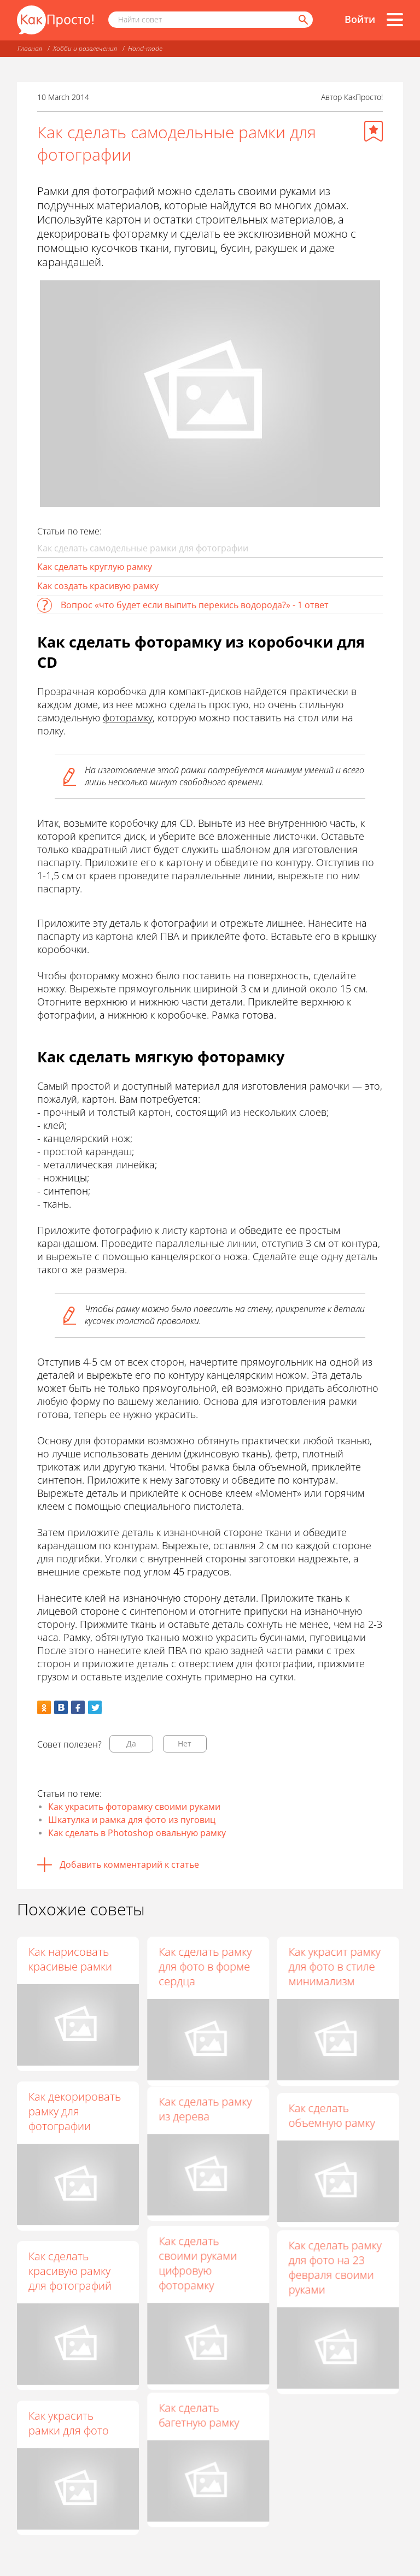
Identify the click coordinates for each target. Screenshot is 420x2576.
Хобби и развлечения (85, 48)
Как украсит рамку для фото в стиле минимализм (334, 1966)
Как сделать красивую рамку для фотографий (70, 2271)
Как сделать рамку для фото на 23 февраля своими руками (334, 2278)
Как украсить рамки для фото (68, 2423)
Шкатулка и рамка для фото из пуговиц (131, 1820)
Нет (184, 1743)
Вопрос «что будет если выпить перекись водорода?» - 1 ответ (195, 605)
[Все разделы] (395, 19)
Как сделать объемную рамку (331, 2118)
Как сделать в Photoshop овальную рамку (137, 1833)
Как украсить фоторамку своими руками (134, 1807)
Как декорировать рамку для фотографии (74, 2111)
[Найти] (302, 19)
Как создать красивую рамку (98, 586)
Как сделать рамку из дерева (205, 2118)
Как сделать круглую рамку (94, 567)
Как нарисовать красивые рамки (70, 1959)
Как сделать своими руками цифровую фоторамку (198, 2278)
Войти (360, 19)
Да (131, 1743)
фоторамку (128, 717)
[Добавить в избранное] (373, 131)
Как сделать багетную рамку (199, 2438)
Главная (30, 48)
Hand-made (145, 48)
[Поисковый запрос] (210, 19)
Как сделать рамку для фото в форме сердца (205, 1966)
